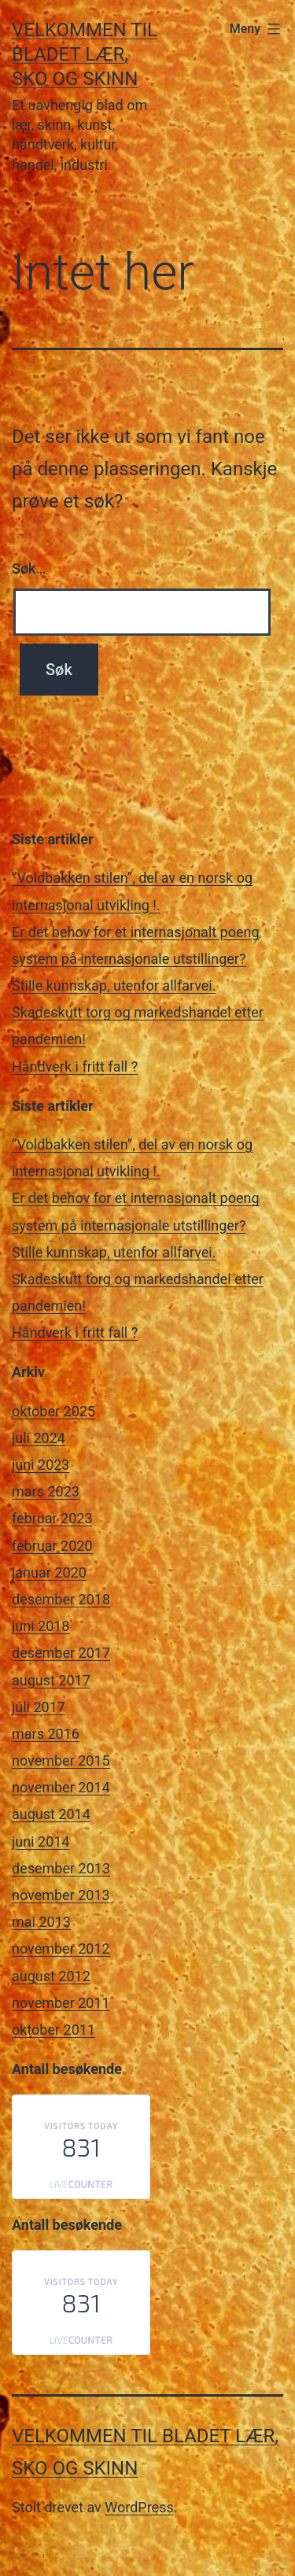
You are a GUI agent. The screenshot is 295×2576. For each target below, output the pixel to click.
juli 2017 (38, 1707)
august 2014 (51, 1814)
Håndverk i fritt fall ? (75, 1066)
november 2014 (61, 1787)
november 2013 (61, 1895)
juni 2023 (40, 1464)
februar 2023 (52, 1518)
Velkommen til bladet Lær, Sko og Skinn (84, 54)
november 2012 (61, 1948)
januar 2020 (49, 1572)
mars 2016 (45, 1733)
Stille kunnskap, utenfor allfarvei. (114, 985)
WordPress (139, 2507)
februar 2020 (52, 1545)
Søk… (29, 568)
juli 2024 (38, 1438)
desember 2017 (61, 1652)
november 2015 (61, 1760)
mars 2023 (45, 1491)
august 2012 (51, 1976)
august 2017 (51, 1680)
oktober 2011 (53, 2029)
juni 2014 (40, 1841)
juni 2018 (40, 1626)
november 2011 (61, 2003)
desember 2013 (61, 1868)
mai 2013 (41, 1922)
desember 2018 (61, 1599)
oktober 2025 (53, 1411)
